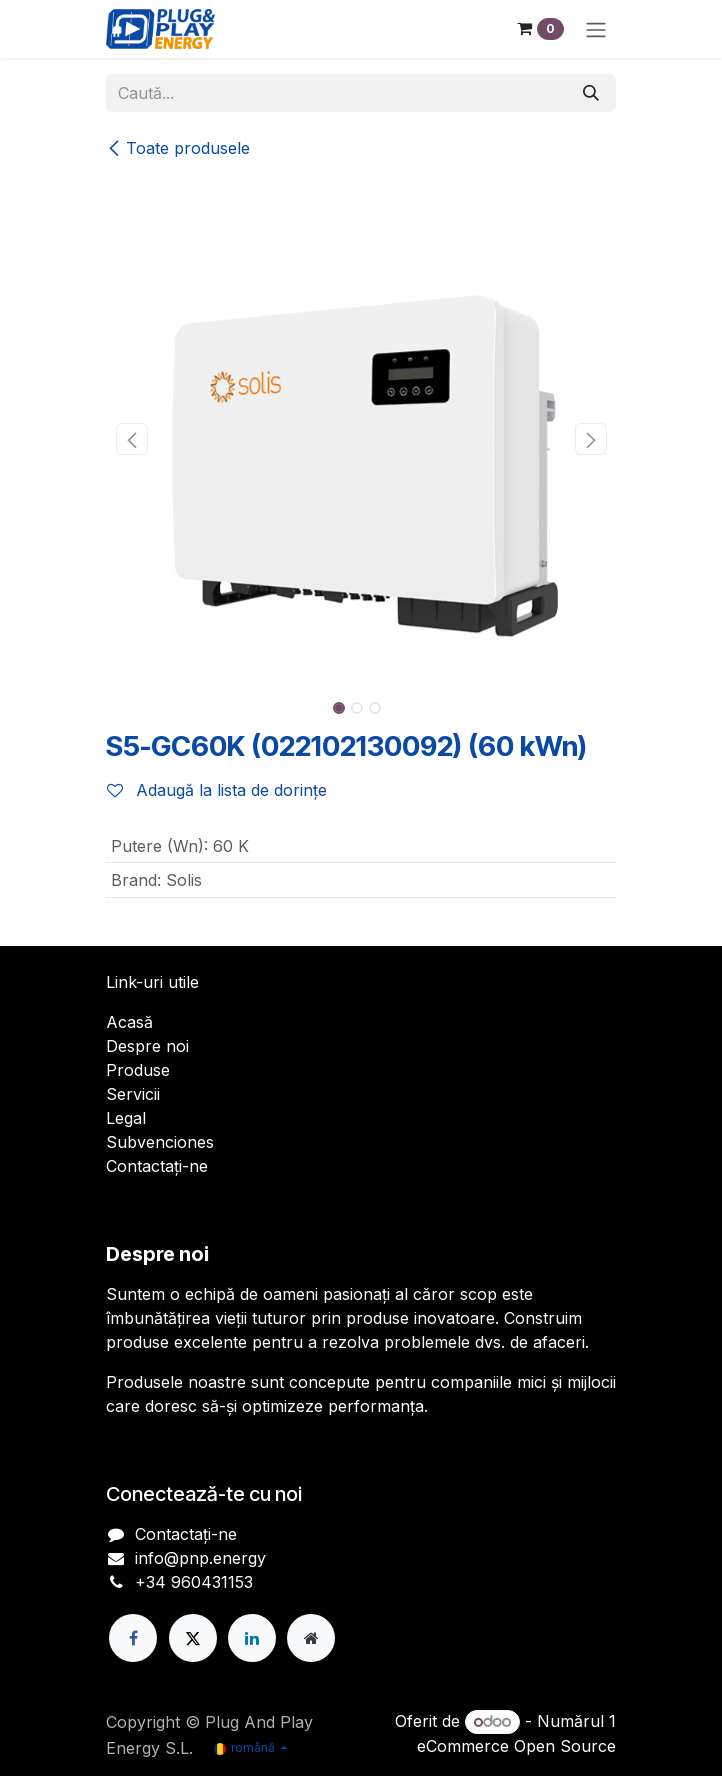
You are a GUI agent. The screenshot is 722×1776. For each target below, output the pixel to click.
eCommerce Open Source (516, 1746)
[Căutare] (591, 93)
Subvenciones (160, 1142)
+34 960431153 (194, 1582)
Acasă (129, 1022)
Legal (126, 1118)
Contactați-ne (157, 1166)
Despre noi (147, 1046)
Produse (138, 1070)
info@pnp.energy (200, 1558)
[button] (131, 439)
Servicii (133, 1094)
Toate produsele (178, 148)
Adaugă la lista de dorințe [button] (217, 790)
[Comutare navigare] (596, 29)
